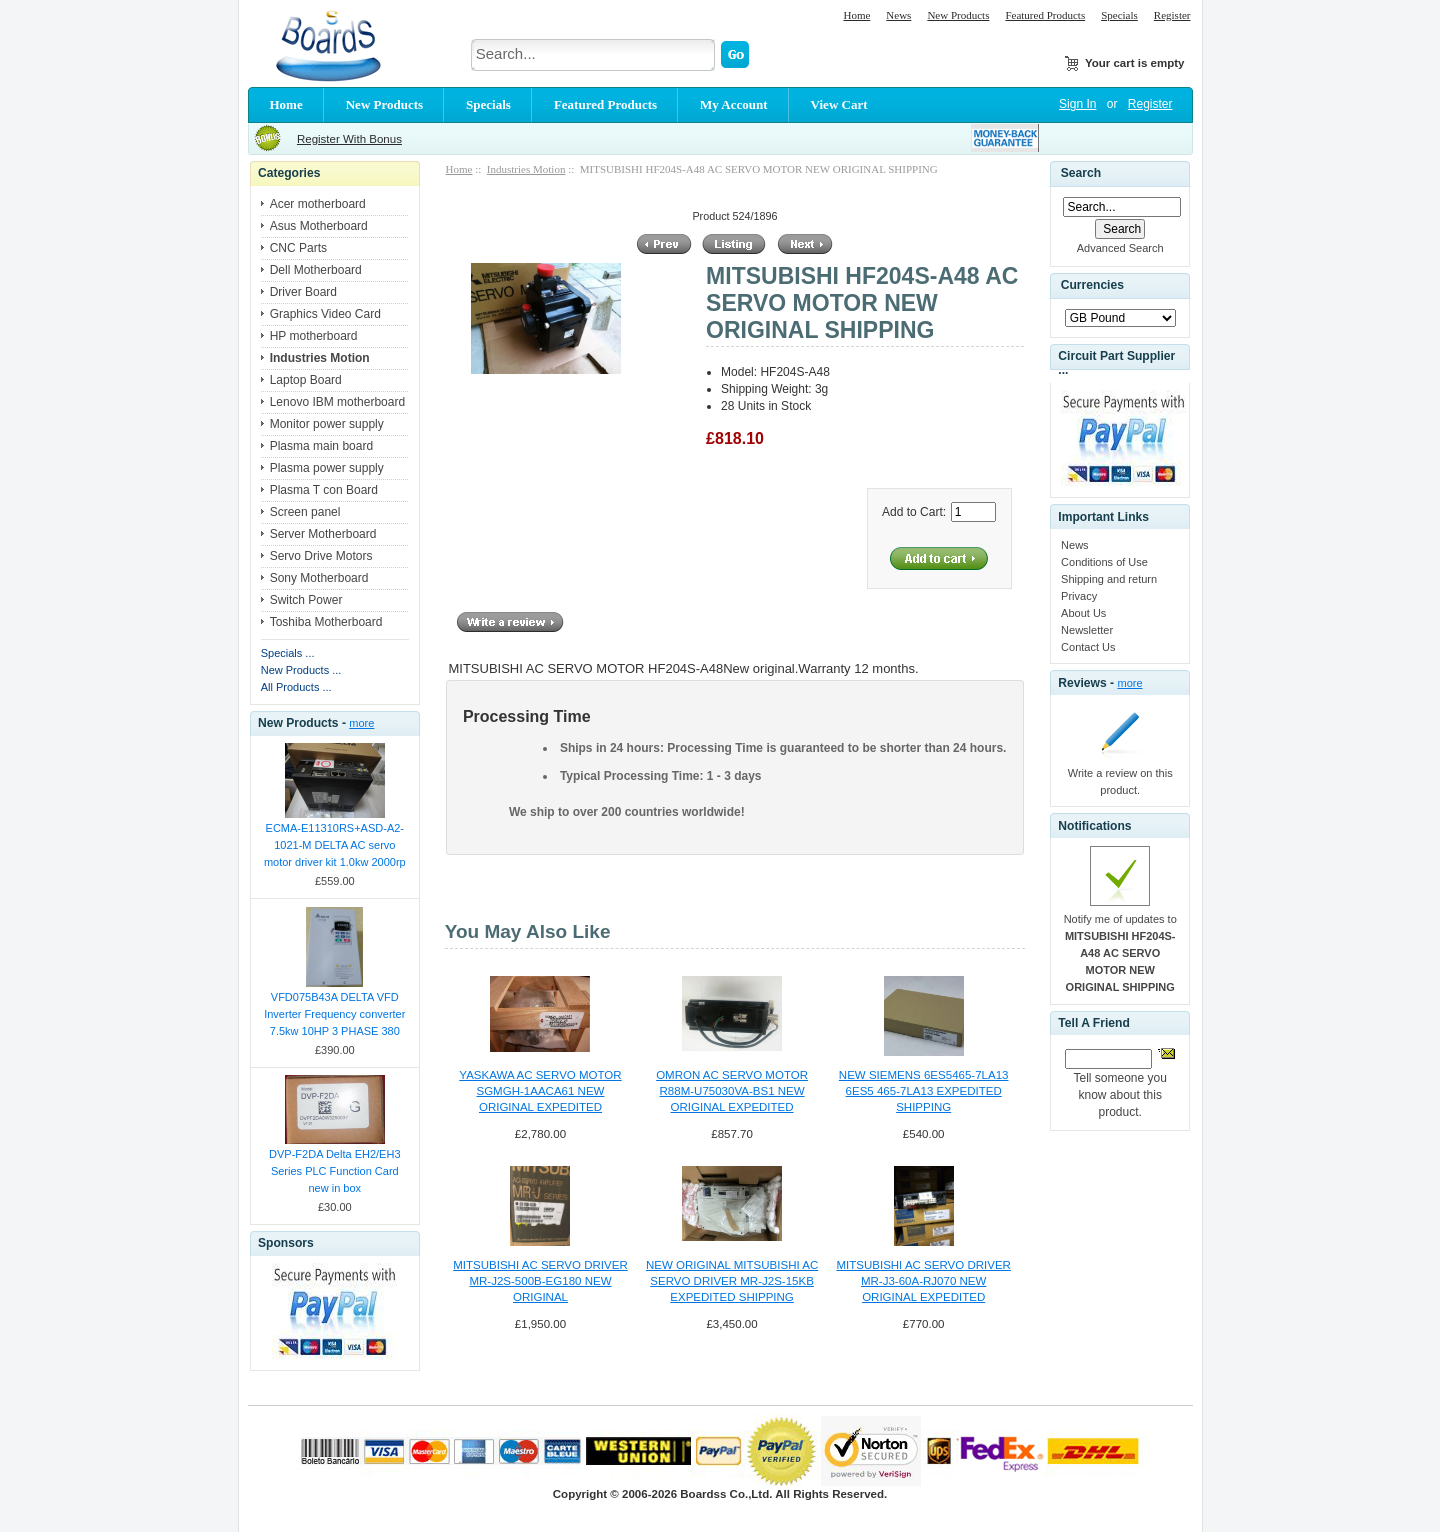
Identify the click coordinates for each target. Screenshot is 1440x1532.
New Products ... (301, 670)
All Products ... (296, 687)
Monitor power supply (327, 424)
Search (1081, 173)
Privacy (1079, 596)
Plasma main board (321, 446)
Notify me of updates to (1120, 953)
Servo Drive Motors (321, 556)
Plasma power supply (327, 468)
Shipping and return (1109, 579)
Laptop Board (306, 380)
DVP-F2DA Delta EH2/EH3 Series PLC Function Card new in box (334, 1171)
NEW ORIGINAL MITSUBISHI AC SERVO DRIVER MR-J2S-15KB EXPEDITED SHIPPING (732, 1281)
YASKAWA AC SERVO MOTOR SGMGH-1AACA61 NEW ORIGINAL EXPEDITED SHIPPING (540, 1092)
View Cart (839, 104)
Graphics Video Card (325, 314)
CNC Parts (298, 248)
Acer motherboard (318, 204)
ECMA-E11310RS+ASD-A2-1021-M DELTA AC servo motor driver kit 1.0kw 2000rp (335, 845)
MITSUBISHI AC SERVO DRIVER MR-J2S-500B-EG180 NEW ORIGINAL (540, 1281)
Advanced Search (1120, 248)
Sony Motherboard (319, 578)
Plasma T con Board (324, 490)
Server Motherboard (323, 534)
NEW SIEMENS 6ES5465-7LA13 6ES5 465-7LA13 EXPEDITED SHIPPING (924, 1091)
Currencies (1092, 286)
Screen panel (305, 512)
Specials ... (288, 653)
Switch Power (306, 600)
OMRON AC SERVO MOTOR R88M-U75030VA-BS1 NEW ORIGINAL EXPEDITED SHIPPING (732, 1092)
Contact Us (1088, 647)
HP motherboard (314, 336)
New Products (958, 15)
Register (1172, 15)
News (898, 15)
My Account (734, 104)
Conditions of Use (1104, 562)
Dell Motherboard (316, 270)
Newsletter (1087, 630)
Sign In (1077, 104)
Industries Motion (526, 169)
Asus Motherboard (319, 226)
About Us (1083, 613)
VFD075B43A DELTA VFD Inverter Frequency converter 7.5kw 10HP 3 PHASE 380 (334, 1014)
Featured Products (1045, 15)
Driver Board (303, 292)
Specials (1119, 15)
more (361, 723)
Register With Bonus (349, 139)
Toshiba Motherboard (326, 622)
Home (856, 15)
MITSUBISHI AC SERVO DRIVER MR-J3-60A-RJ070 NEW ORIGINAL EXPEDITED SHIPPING (923, 1282)
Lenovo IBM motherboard (337, 402)
